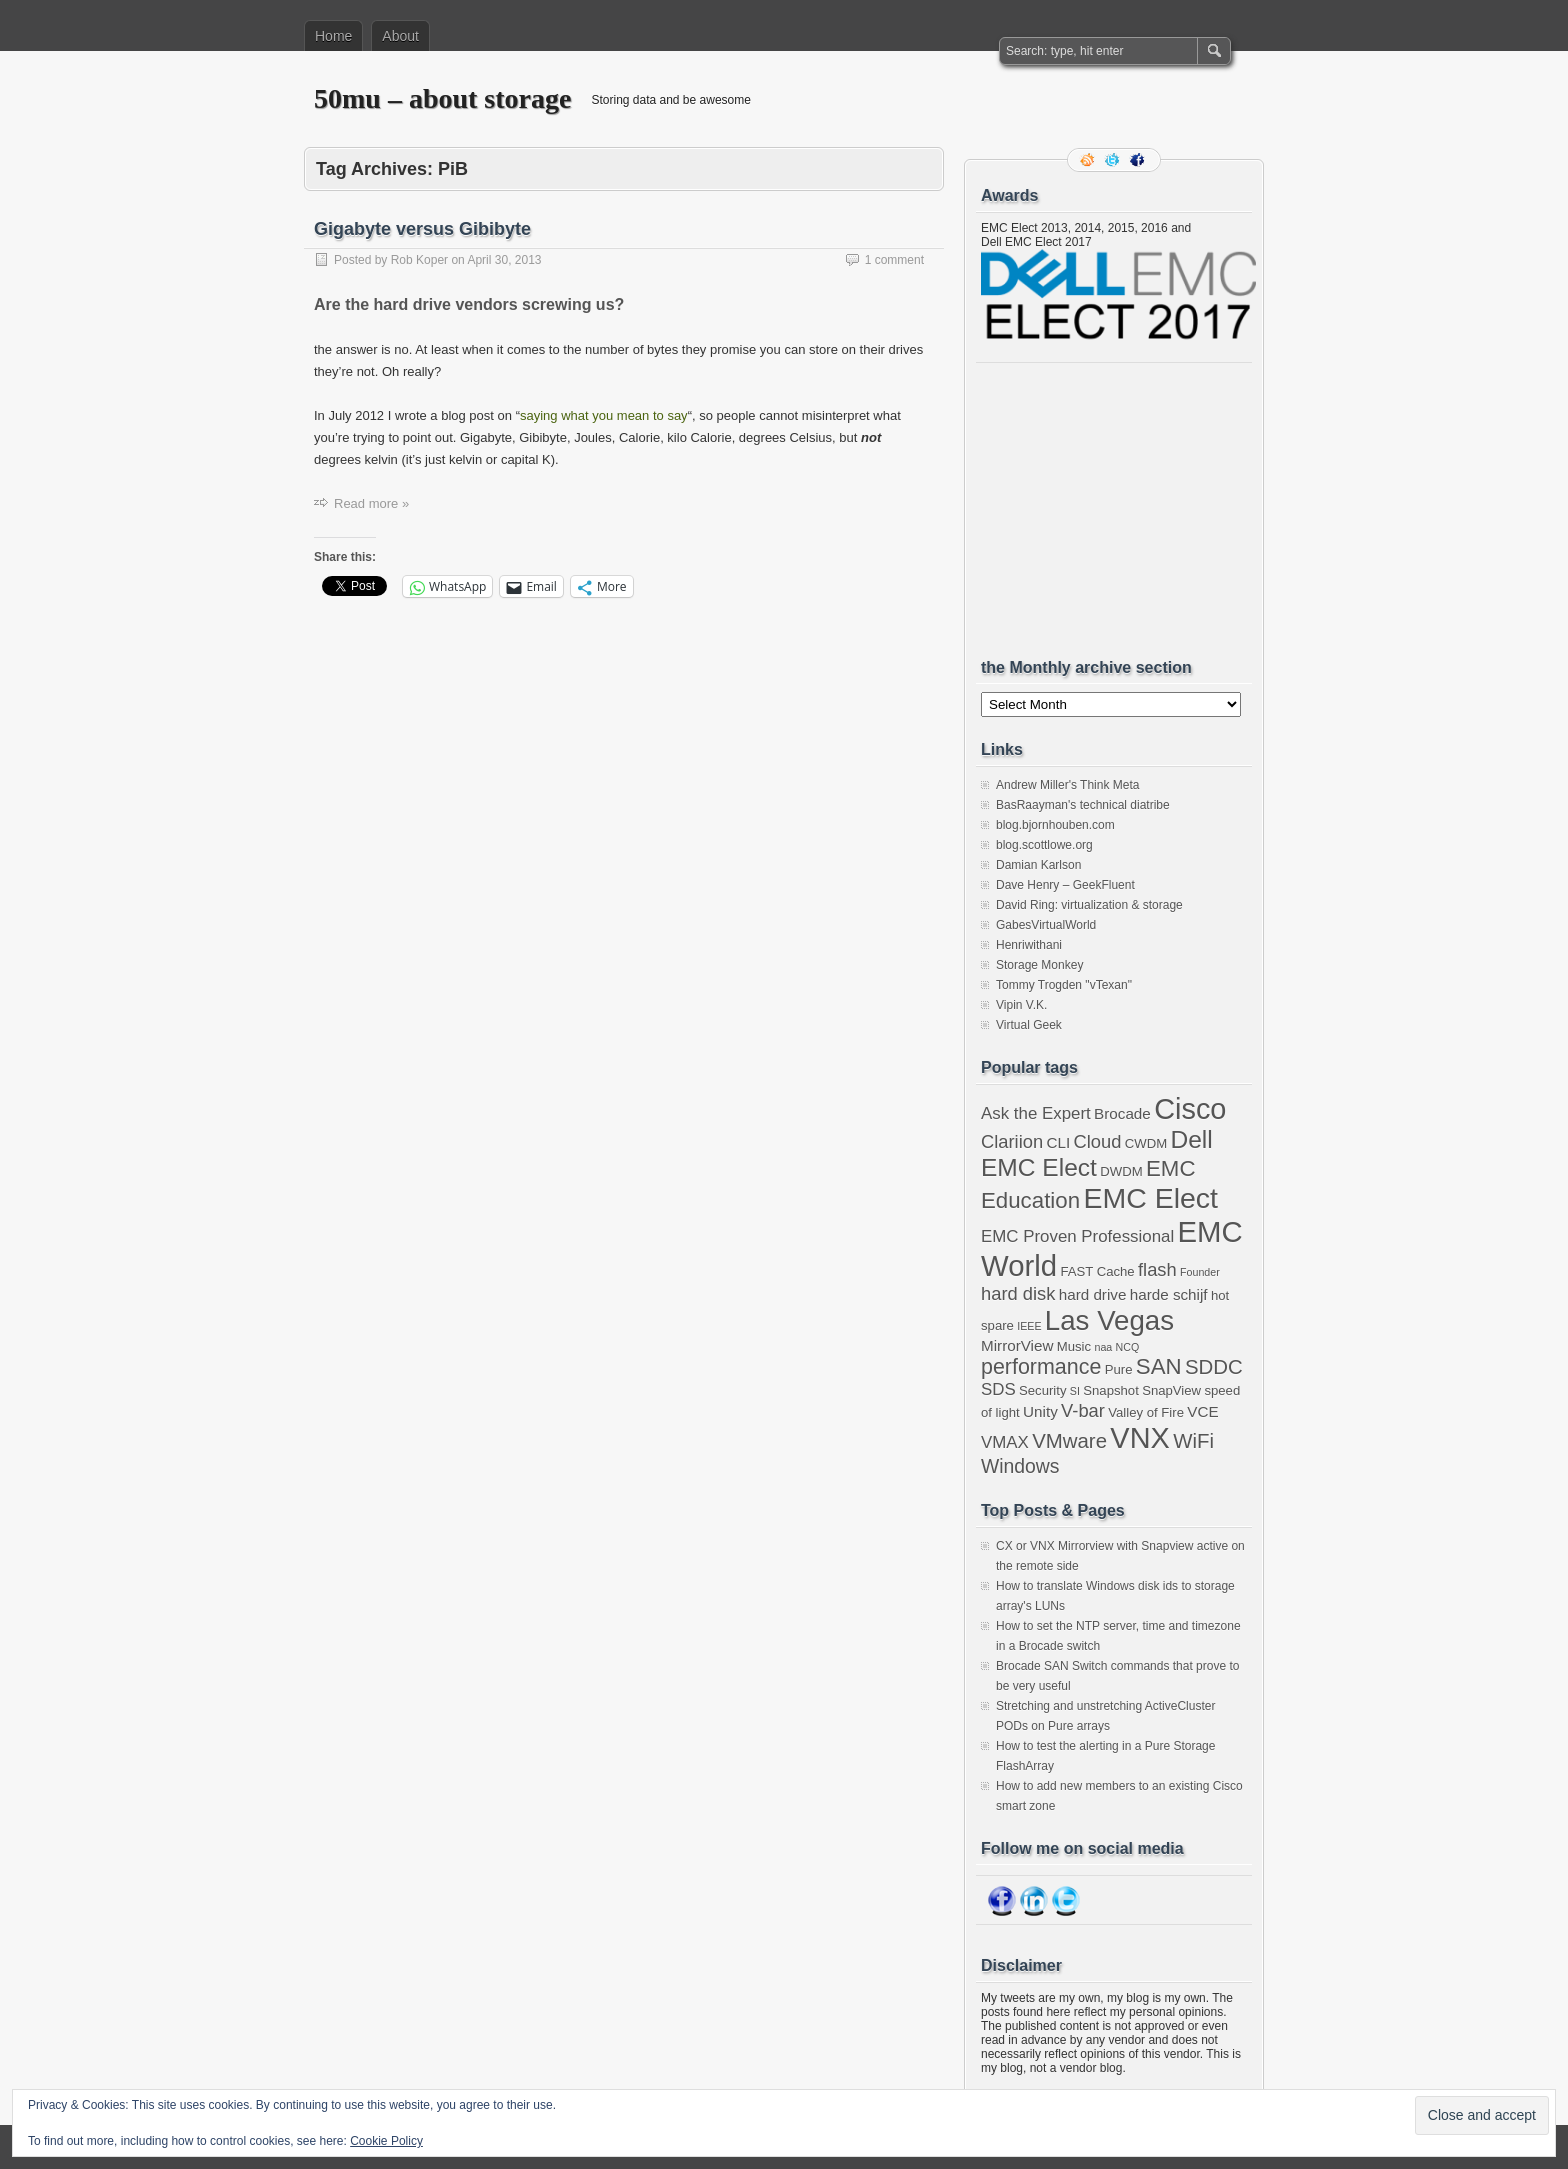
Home (333, 36)
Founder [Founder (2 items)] (1200, 1272)
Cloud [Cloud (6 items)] (1098, 1141)
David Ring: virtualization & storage (1089, 905)
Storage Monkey (1039, 965)
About (400, 36)
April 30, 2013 (504, 260)
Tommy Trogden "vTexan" (1064, 985)
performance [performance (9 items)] (1041, 1367)
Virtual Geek (1029, 1025)
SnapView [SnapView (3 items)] (1171, 1390)
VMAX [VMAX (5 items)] (1005, 1442)
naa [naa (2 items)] (1103, 1347)
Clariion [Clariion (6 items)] (1012, 1141)
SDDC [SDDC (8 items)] (1214, 1367)
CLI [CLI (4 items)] (1058, 1142)
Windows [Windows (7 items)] (1020, 1466)
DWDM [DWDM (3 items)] (1121, 1171)
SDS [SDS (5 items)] (998, 1389)
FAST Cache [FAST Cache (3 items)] (1097, 1271)
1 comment (894, 260)
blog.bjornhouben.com (1055, 825)
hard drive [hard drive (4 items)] (1093, 1294)
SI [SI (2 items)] (1075, 1391)
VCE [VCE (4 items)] (1202, 1411)
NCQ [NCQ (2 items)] (1128, 1347)
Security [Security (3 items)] (1042, 1390)
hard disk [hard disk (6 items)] (1018, 1293)
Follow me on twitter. (1114, 160)
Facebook (1139, 160)
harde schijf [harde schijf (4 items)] (1169, 1294)
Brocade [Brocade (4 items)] (1122, 1113)
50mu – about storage (442, 98)
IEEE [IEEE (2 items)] (1029, 1326)
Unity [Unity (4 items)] (1040, 1411)
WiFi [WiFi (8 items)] (1193, 1441)
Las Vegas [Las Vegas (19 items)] (1109, 1320)
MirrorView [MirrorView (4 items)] (1017, 1345)
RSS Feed (1089, 160)
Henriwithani (1029, 945)
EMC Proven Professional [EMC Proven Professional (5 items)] (1077, 1236)
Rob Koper (419, 260)
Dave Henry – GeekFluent (1065, 885)
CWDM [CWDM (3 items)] (1146, 1143)
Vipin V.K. (1021, 1005)
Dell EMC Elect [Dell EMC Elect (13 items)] (1097, 1153)
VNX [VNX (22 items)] (1139, 1438)
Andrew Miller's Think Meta (1067, 785)
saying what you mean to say (604, 415)
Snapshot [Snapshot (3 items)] (1111, 1390)
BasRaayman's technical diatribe (1083, 805)
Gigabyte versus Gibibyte (422, 229)
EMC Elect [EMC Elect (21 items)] (1150, 1198)
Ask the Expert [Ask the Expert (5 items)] (1036, 1113)
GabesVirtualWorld (1046, 925)
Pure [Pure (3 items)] (1119, 1369)
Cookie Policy (386, 2141)
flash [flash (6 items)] (1157, 1269)
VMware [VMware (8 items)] (1069, 1441)
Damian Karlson (1038, 865)
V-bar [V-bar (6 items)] (1083, 1410)
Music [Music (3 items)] (1074, 1346)
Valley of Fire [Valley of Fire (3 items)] (1146, 1412)
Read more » (371, 503)
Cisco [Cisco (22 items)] (1190, 1109)
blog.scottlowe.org (1044, 845)
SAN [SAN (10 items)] (1159, 1366)
